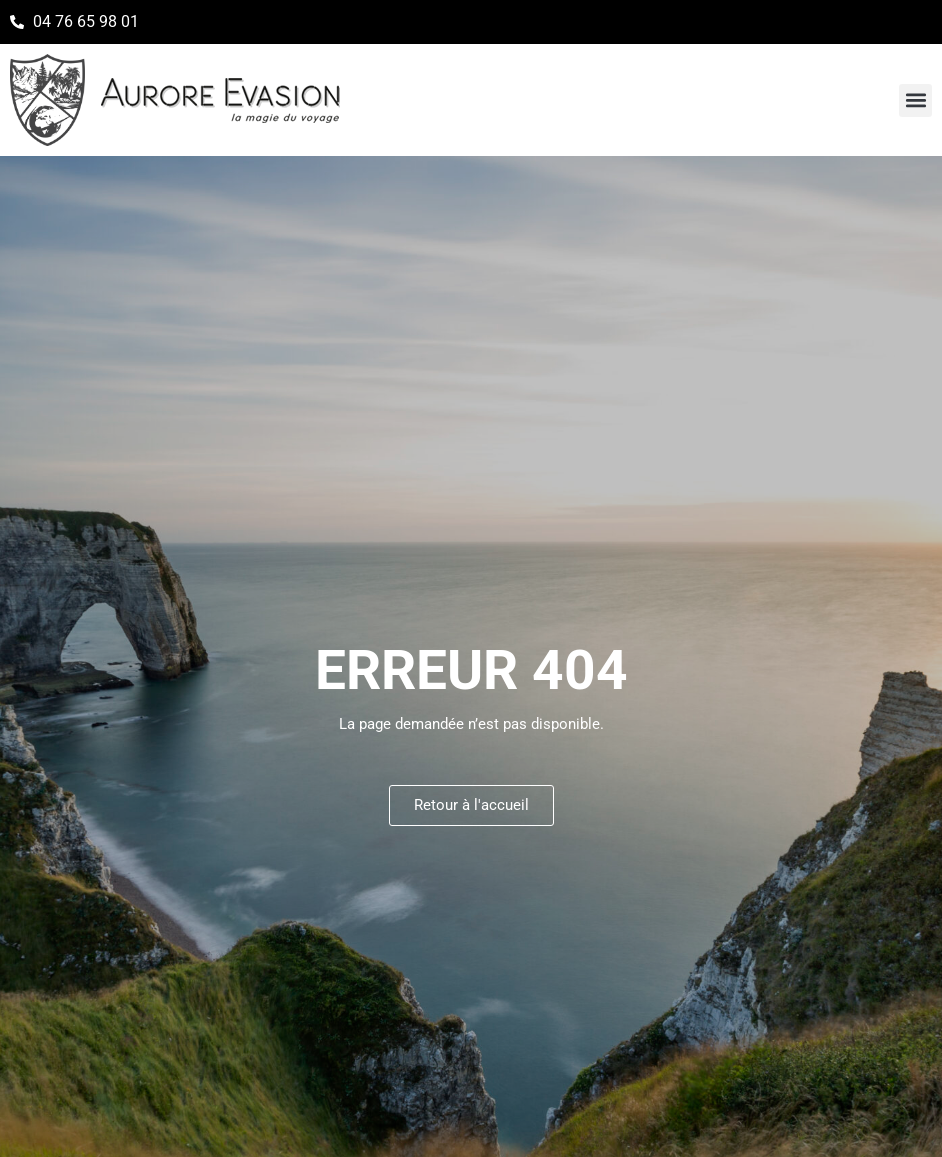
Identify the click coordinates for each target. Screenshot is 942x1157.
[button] (915, 100)
